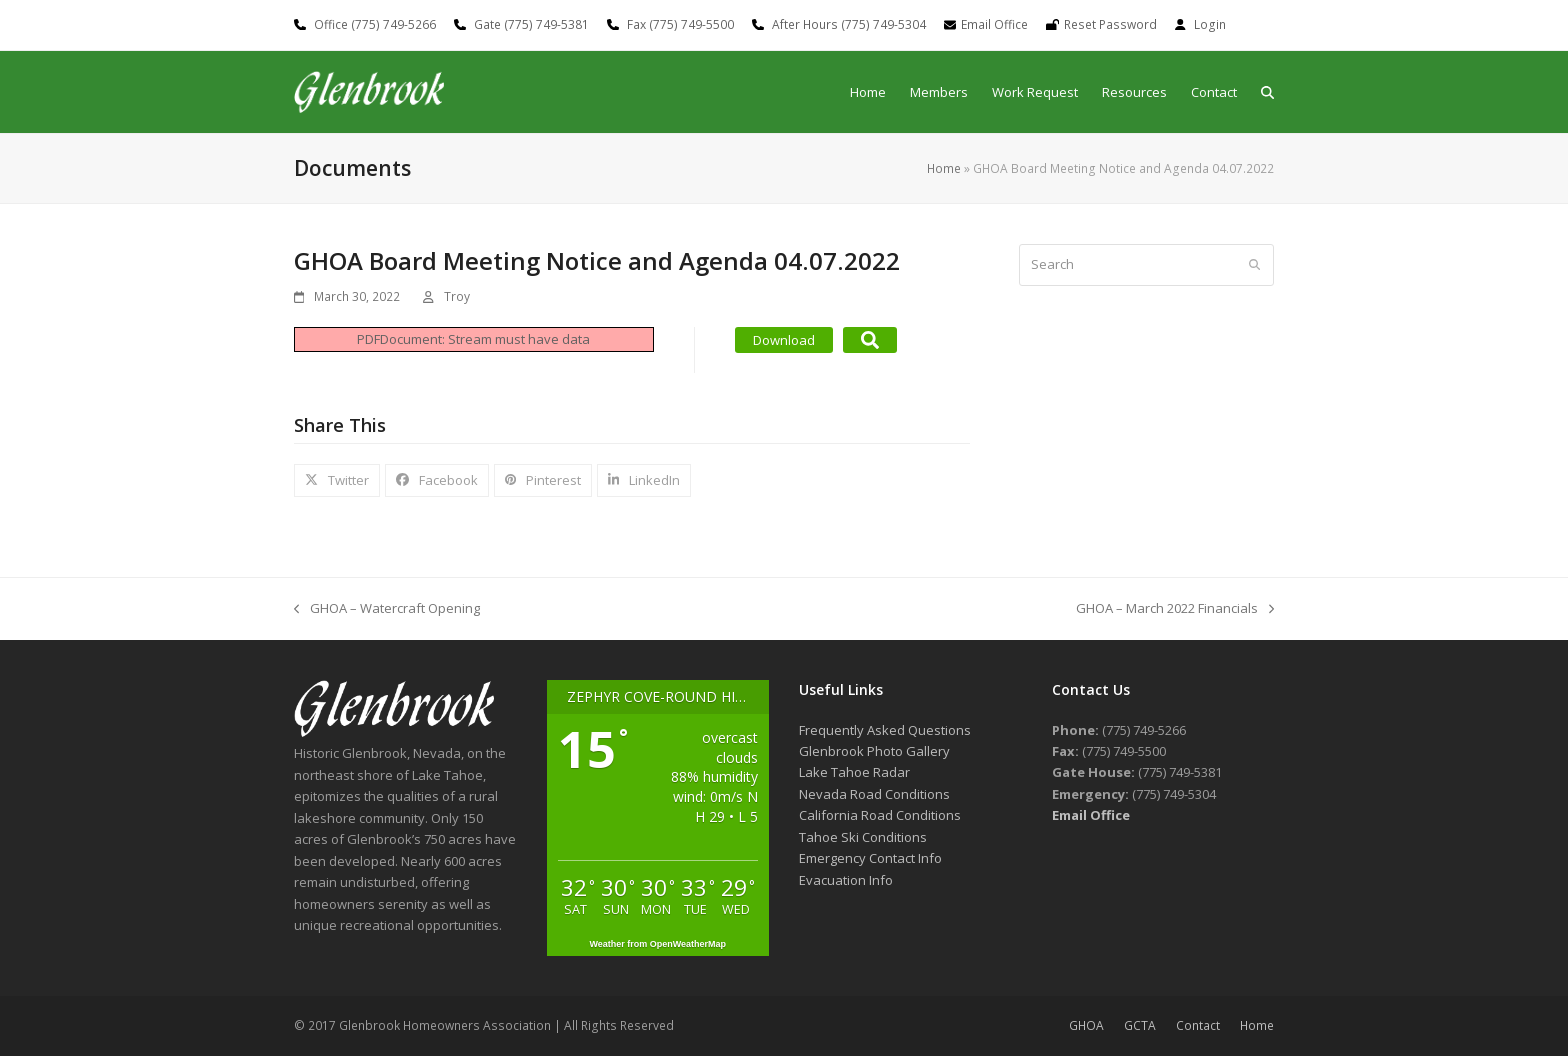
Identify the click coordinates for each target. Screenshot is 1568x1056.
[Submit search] (1254, 265)
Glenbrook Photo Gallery (874, 751)
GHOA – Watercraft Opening (387, 609)
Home (944, 168)
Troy (457, 296)
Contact (1198, 1025)
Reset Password (1110, 24)
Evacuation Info (846, 880)
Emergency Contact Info (870, 858)
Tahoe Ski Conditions (863, 837)
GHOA (1086, 1025)
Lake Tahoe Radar (854, 772)
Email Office (994, 24)
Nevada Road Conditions (874, 794)
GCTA (1140, 1025)
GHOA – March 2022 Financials (1175, 609)
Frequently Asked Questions (885, 730)
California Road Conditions (880, 815)
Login (1210, 24)
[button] (1267, 92)
